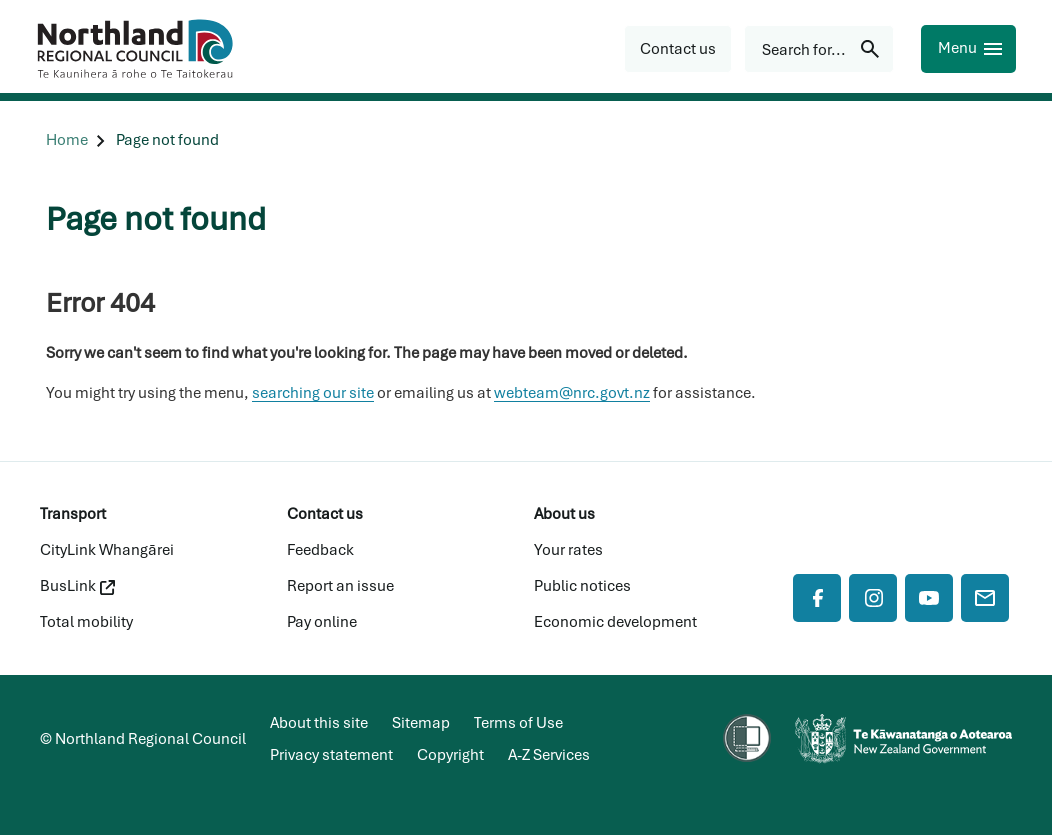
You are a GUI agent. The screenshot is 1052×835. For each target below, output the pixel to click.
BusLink (77, 586)
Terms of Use (518, 723)
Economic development (615, 622)
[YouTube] (929, 598)
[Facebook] (817, 598)
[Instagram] (873, 598)
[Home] (67, 140)
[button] (678, 49)
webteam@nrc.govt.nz (572, 393)
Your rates (568, 550)
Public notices (582, 586)
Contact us (325, 514)
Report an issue (340, 586)
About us (564, 514)
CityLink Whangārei (107, 550)
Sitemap (421, 723)
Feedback (320, 550)
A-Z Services (549, 755)
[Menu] (968, 49)
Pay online (322, 622)
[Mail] (985, 598)
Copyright (450, 755)
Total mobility (86, 622)
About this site (319, 723)
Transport (73, 514)
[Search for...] (819, 49)
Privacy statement (331, 755)
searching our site (313, 393)
